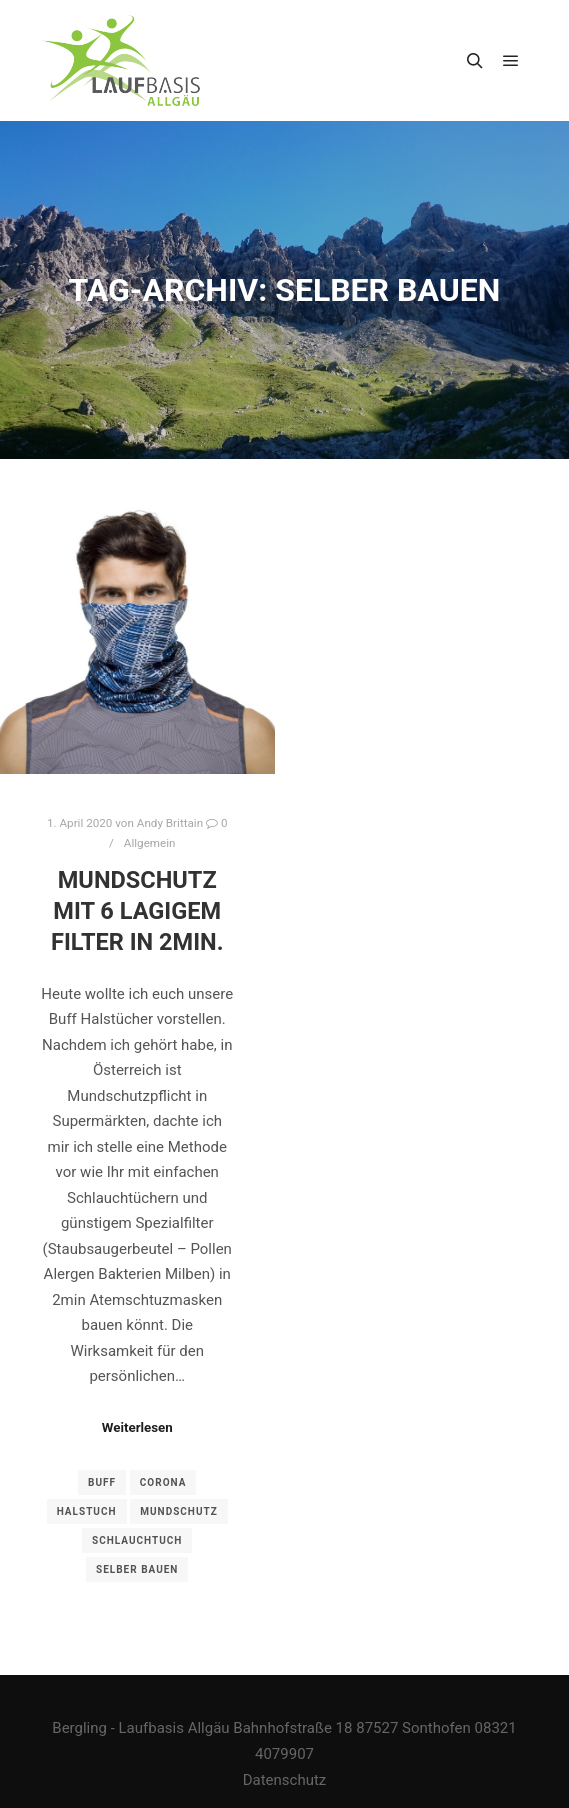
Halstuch (87, 1511)
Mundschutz (179, 1511)
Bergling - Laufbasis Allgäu (140, 1728)
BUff (102, 1482)
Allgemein (150, 843)
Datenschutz (285, 1780)
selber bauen (137, 1569)
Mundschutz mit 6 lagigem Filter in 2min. (137, 910)
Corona (163, 1482)
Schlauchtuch (137, 1540)
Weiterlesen (137, 1427)
